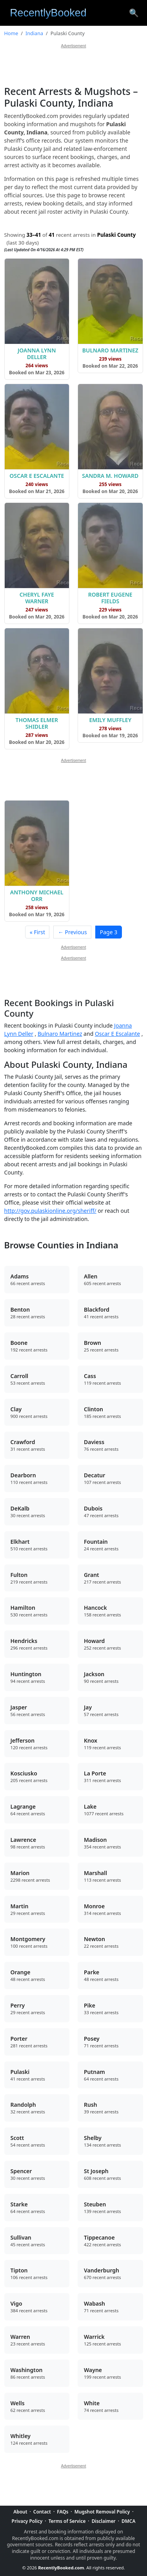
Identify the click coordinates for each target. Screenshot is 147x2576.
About (20, 2511)
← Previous (72, 932)
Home (11, 33)
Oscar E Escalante (117, 1033)
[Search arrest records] (134, 13)
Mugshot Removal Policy (102, 2511)
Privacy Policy (27, 2521)
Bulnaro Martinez (60, 1033)
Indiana (34, 33)
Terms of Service (67, 2521)
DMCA (128, 2521)
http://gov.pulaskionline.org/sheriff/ (50, 1210)
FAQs (62, 2511)
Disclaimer (104, 2521)
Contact (42, 2511)
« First (37, 932)
